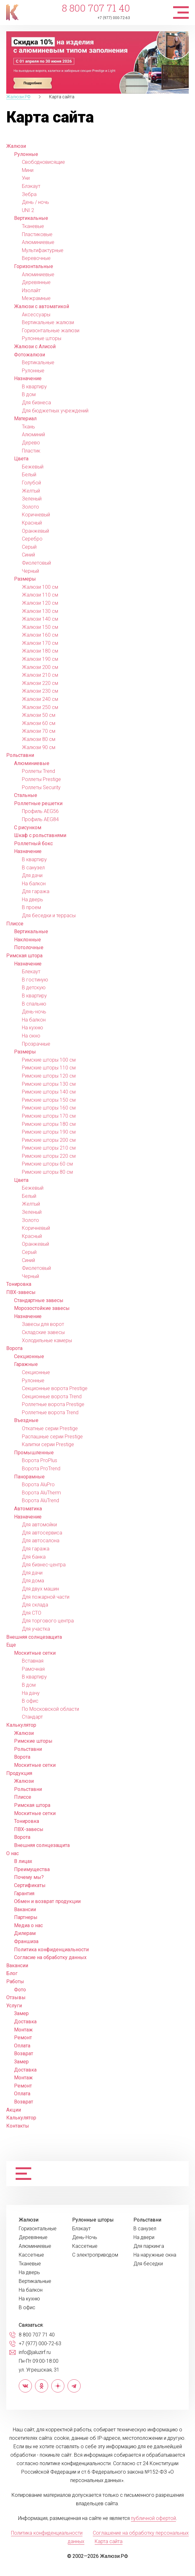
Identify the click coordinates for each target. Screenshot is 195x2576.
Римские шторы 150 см (49, 1100)
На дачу (31, 1693)
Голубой (31, 483)
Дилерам (25, 1933)
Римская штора (24, 956)
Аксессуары (36, 315)
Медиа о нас (28, 1925)
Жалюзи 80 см (38, 739)
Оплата (22, 2046)
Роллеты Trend (38, 771)
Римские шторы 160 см (49, 1108)
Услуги (14, 2006)
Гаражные (26, 1364)
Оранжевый (35, 531)
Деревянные (36, 282)
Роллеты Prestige (41, 779)
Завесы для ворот (43, 1324)
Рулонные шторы (41, 338)
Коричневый (36, 515)
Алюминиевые (38, 242)
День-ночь (34, 1012)
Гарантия (24, 1893)
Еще (11, 1645)
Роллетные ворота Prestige (53, 1404)
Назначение (28, 378)
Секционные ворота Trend (52, 1396)
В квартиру (34, 387)
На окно (31, 1036)
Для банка (34, 1557)
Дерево (31, 443)
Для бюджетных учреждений (55, 411)
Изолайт (31, 290)
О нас (12, 1853)
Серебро (32, 539)
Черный (30, 571)
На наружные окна (154, 2255)
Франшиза (26, 1941)
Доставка (25, 2022)
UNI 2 (28, 210)
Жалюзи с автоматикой (41, 306)
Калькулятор (21, 1725)
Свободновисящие (43, 162)
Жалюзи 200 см (40, 667)
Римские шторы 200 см (49, 1140)
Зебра (29, 194)
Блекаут (31, 972)
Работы (15, 1981)
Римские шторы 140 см (49, 1092)
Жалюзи (16, 146)
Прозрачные (36, 1044)
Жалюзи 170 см (40, 643)
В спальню (34, 1004)
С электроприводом (95, 2255)
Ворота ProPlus (39, 1460)
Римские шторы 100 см (49, 1060)
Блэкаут (31, 186)
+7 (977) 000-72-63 (114, 18)
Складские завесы (43, 1332)
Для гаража (35, 891)
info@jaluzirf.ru (35, 2352)
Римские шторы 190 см (49, 1132)
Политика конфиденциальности (51, 1950)
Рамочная (33, 1669)
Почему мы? (29, 1877)
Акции (13, 2110)
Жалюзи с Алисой (35, 346)
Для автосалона (40, 1541)
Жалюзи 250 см (40, 707)
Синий (28, 555)
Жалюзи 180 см (40, 651)
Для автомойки (39, 1525)
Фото (20, 1990)
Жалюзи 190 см (40, 659)
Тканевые (33, 226)
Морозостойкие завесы (42, 1308)
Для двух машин (40, 1589)
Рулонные (26, 154)
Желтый (31, 491)
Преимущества (32, 1869)
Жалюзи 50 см (38, 715)
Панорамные (29, 1477)
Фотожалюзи (29, 355)
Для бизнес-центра (44, 1565)
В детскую (34, 988)
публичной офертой (153, 2518)
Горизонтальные (33, 266)
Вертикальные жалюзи (48, 322)
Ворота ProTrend (41, 1469)
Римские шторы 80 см (47, 1172)
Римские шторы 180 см (49, 1124)
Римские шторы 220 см (49, 1156)
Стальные (25, 795)
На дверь (32, 900)
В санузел (33, 868)
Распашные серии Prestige (52, 1437)
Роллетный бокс (33, 843)
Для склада (35, 1605)
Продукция (19, 1773)
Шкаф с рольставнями (40, 835)
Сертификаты (30, 1885)
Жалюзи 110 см (40, 595)
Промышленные (34, 1453)
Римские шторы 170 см (49, 1116)
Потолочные (28, 947)
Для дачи (32, 875)
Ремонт (23, 2038)
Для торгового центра (48, 1621)
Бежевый (32, 467)
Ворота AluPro (38, 1484)
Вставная (32, 1661)
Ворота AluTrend (40, 1500)
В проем (31, 907)
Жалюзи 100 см (40, 587)
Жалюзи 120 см (40, 603)
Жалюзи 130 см (40, 611)
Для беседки (148, 2263)
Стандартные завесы (38, 1300)
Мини (27, 170)
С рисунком (27, 827)
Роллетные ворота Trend (50, 1412)
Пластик (31, 451)
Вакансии (25, 1909)
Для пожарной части (45, 1597)
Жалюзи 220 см (40, 683)
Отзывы (16, 1997)
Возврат (23, 2053)
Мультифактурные (42, 250)
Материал (25, 419)
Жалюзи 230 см (40, 691)
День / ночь (35, 202)
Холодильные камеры (47, 1340)
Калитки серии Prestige (48, 1444)
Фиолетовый (36, 563)
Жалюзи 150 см (40, 627)
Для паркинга (148, 2246)
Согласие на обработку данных (50, 1957)
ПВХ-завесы (21, 1292)
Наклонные (27, 940)
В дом (29, 394)
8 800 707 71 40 (96, 8)
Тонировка (18, 1284)
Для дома (33, 1581)
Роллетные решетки (38, 803)
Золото (30, 507)
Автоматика (28, 1509)
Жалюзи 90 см (38, 747)
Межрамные (36, 298)
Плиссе (14, 924)
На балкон (34, 884)
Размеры (25, 579)
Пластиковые (37, 234)
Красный (32, 523)
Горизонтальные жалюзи (50, 331)
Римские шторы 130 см (49, 1084)
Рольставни (20, 755)
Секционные (29, 1356)
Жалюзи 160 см (40, 635)
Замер (21, 2013)
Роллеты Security (41, 787)
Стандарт (32, 1717)
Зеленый (32, 499)
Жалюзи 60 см (38, 723)
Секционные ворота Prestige (55, 1388)
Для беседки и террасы (49, 915)
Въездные (26, 1420)
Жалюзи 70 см (38, 731)
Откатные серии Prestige (50, 1428)
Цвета (21, 459)
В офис (30, 1701)
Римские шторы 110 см (49, 1068)
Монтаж (23, 2030)
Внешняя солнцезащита (34, 1637)
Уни (26, 178)
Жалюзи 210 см (40, 675)
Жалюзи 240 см (40, 699)
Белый (29, 475)
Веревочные (36, 258)
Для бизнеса (36, 403)
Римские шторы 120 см (49, 1076)
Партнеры (26, 1917)
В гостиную (35, 980)
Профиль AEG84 (40, 819)
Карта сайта (108, 2541)
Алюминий (33, 434)
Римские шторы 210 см (49, 1148)
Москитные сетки (35, 1653)
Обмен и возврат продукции (47, 1901)
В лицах (23, 1861)
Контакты (17, 2126)
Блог (12, 1973)
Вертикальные (31, 218)
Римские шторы (33, 1741)
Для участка (36, 1629)
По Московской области (50, 1709)
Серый (29, 547)
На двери (143, 2237)
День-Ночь (84, 2237)
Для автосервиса (42, 1533)
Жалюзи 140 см (40, 619)
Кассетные (31, 2255)
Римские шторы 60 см (47, 1164)
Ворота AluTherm (41, 1493)
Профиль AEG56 (40, 811)
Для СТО (31, 1613)
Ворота (14, 1348)
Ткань (28, 427)
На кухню (32, 1028)
